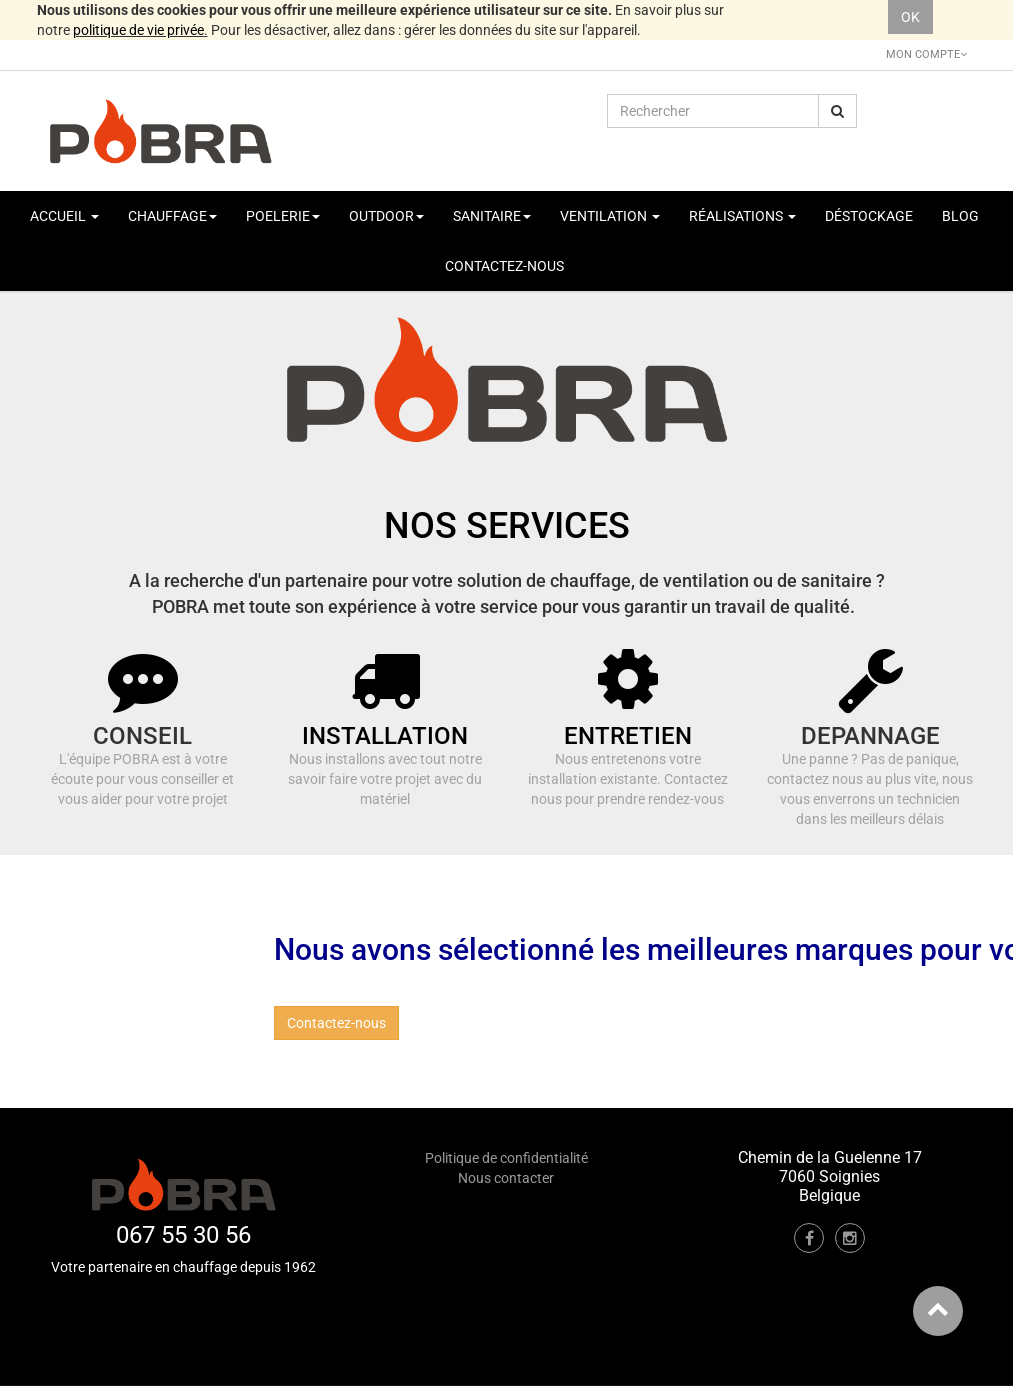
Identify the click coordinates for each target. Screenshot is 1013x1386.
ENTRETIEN (628, 736)
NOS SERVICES (507, 526)
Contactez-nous (336, 1023)
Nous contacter (506, 1178)
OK (910, 17)
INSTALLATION (385, 736)
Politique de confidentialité (506, 1158)
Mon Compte (926, 54)
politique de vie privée (138, 30)
